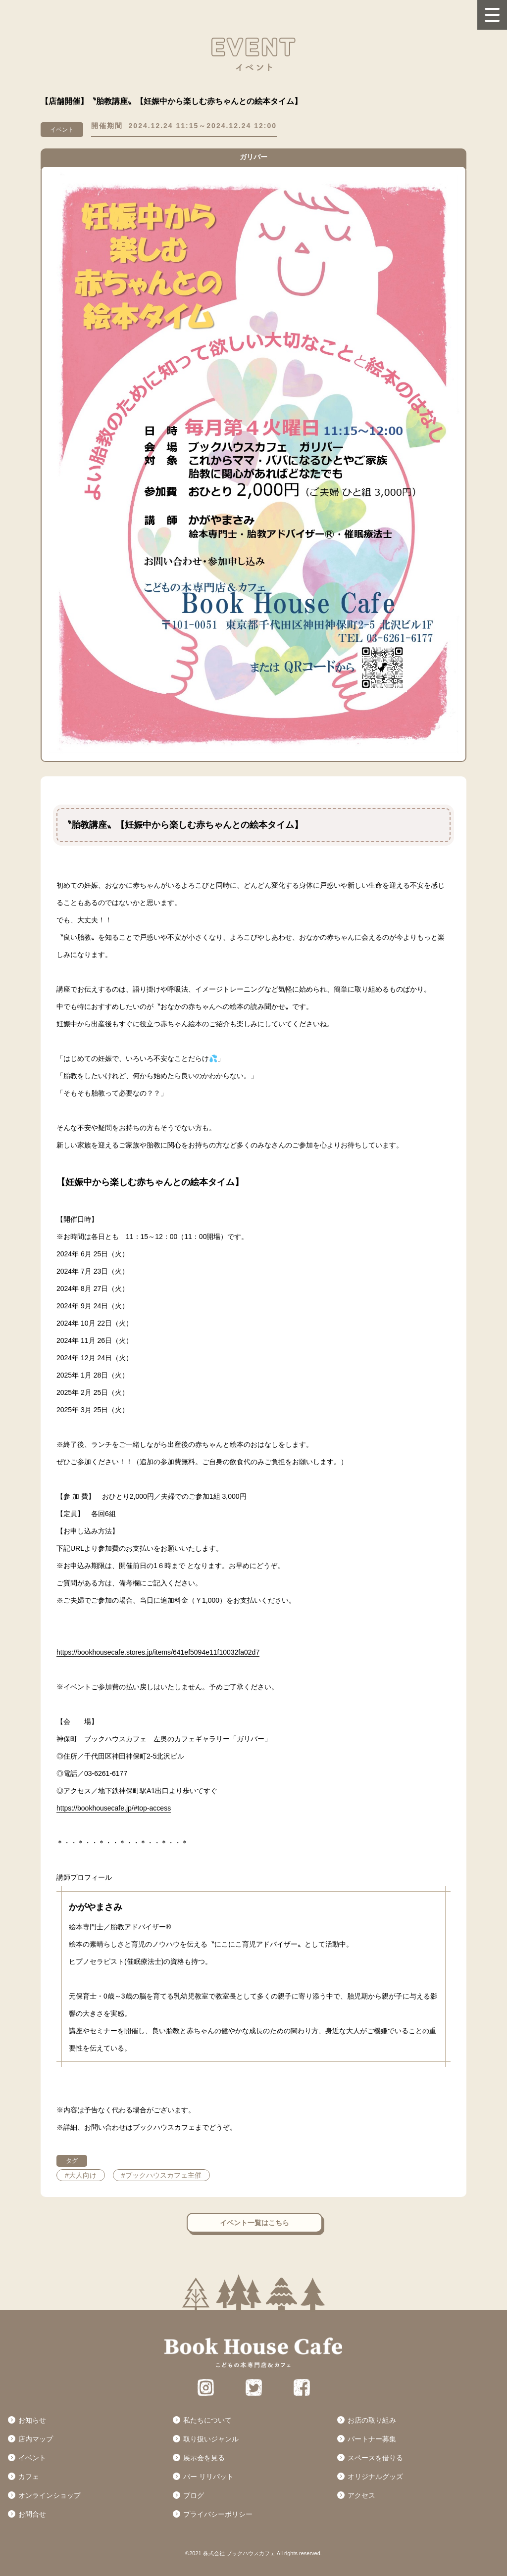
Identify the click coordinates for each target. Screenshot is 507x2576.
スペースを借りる (375, 2458)
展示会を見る (204, 2458)
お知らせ (32, 2420)
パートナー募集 (372, 2439)
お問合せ (32, 2514)
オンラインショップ (49, 2495)
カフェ (28, 2477)
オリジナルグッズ (375, 2477)
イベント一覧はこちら (254, 2223)
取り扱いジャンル (211, 2439)
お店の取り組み (372, 2420)
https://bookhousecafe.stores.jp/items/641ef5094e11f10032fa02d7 (157, 1652)
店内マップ (35, 2439)
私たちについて (207, 2420)
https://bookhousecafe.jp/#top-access (113, 1808)
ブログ (193, 2495)
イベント (32, 2458)
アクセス (361, 2495)
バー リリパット (208, 2477)
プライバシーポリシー (218, 2514)
